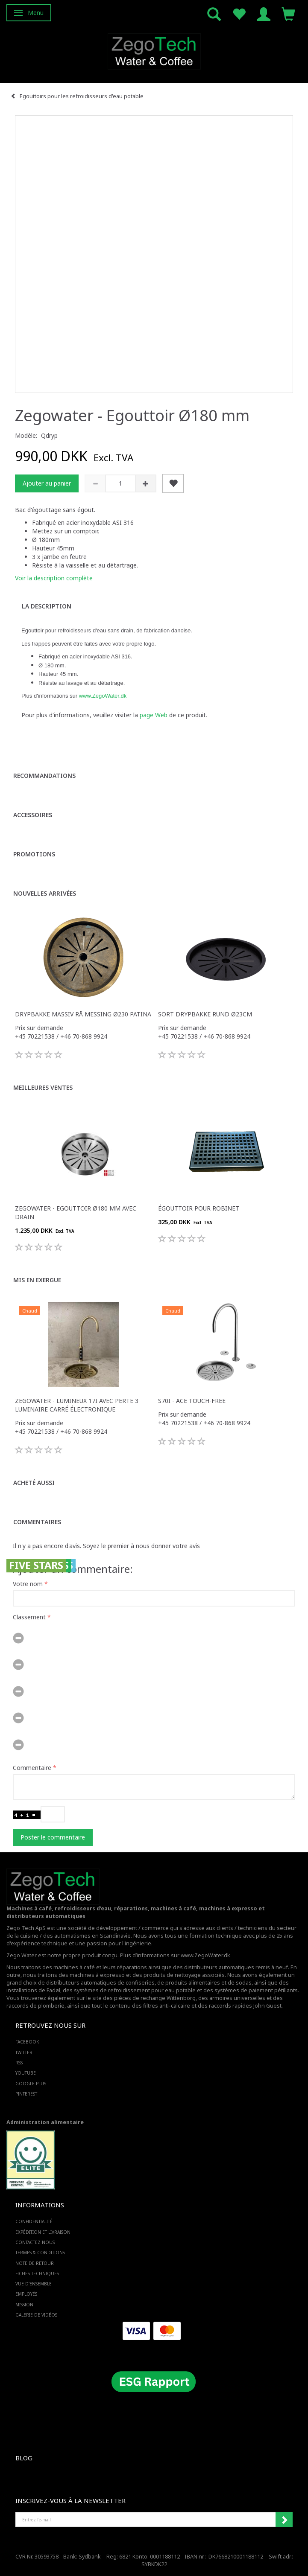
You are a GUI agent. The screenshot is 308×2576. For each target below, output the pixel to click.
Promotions (34, 854)
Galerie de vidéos (36, 2315)
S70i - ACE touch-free (192, 1401)
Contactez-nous (35, 2242)
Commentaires (37, 1522)
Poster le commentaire (53, 1837)
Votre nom (28, 1584)
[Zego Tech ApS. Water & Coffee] (154, 50)
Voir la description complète (54, 578)
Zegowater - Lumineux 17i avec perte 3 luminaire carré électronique (76, 1405)
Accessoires (32, 815)
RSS (19, 2063)
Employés (26, 2294)
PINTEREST (26, 2094)
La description (46, 606)
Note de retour (34, 2263)
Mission (24, 2305)
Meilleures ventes (43, 1087)
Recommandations (44, 775)
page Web (153, 715)
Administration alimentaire (45, 2122)
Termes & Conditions (40, 2253)
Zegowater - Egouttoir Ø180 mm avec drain (75, 1212)
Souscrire (284, 2519)
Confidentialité (34, 2221)
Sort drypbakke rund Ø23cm (205, 1014)
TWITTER (23, 2052)
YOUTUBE (25, 2073)
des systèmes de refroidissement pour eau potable (129, 1990)
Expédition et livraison (42, 2232)
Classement (29, 1617)
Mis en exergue (37, 1280)
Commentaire (32, 1768)
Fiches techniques (37, 2273)
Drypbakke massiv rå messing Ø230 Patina (83, 1014)
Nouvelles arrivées (44, 893)
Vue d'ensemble (33, 2284)
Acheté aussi (34, 1483)
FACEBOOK (27, 2042)
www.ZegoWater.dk (103, 696)
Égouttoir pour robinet (198, 1208)
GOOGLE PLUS (30, 2084)
